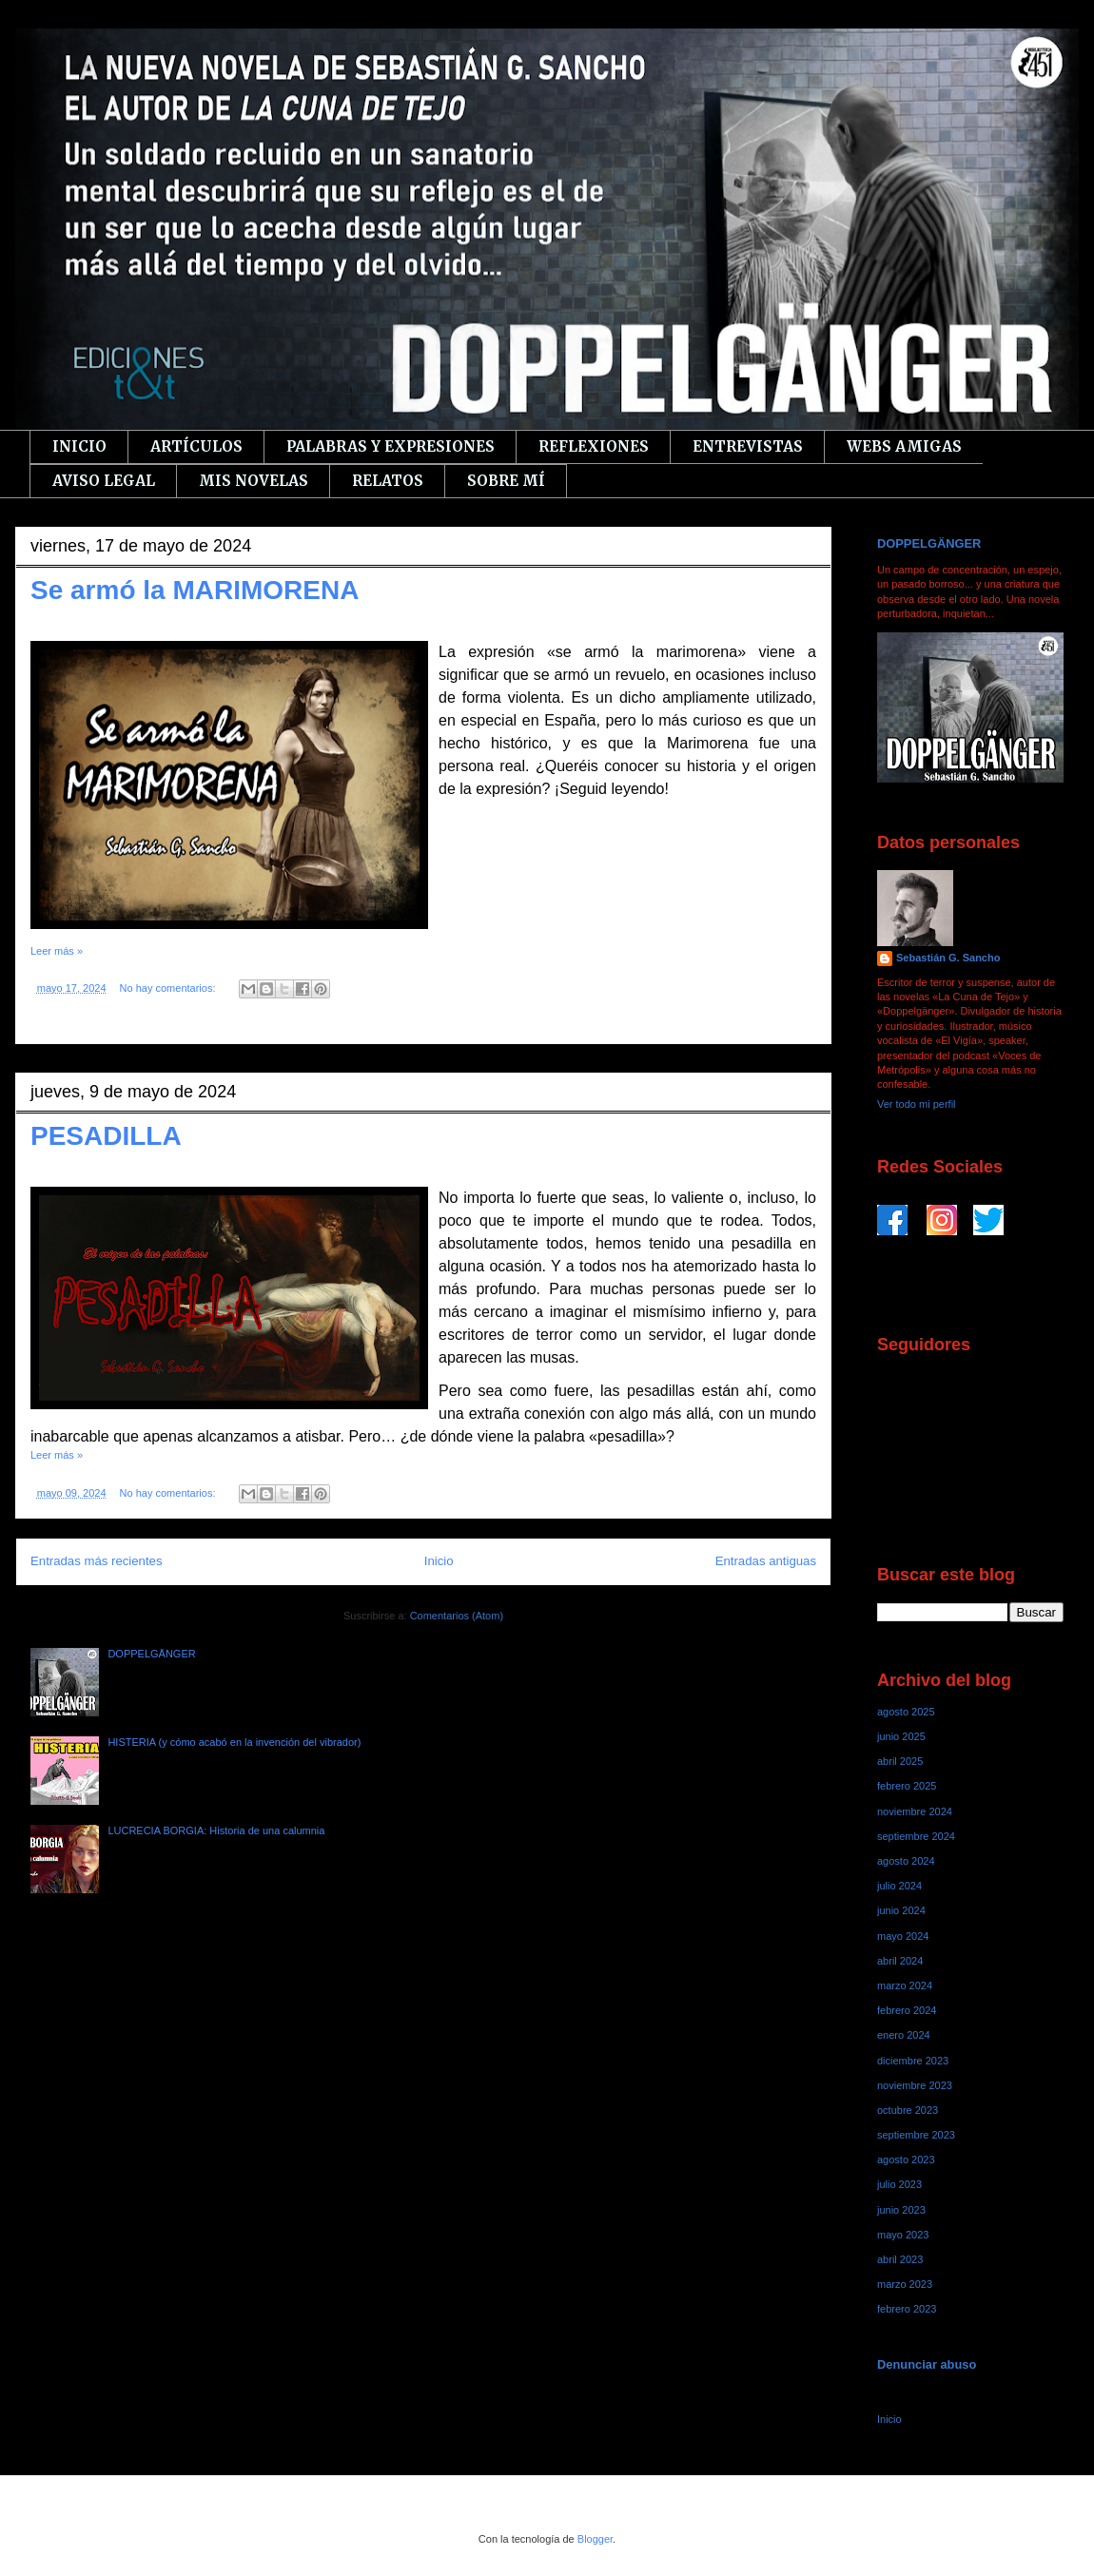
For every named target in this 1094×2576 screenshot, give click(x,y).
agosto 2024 (906, 1861)
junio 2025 (901, 1736)
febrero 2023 (906, 2309)
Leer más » (56, 951)
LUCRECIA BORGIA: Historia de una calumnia (215, 1830)
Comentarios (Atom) (456, 1615)
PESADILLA (106, 1136)
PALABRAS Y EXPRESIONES (390, 446)
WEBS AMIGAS (904, 446)
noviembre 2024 (914, 1811)
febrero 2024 (906, 2010)
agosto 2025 (906, 1711)
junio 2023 (901, 2210)
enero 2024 (903, 2035)
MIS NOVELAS (253, 481)
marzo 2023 (904, 2284)
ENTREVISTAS (748, 446)
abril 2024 (900, 1960)
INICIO (79, 446)
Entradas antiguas (765, 1561)
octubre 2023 (907, 2110)
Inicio (439, 1561)
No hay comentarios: (169, 988)
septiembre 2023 (916, 2134)
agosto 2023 (906, 2159)
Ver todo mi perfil (916, 1104)
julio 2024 (899, 1885)
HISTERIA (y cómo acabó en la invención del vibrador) (234, 1742)
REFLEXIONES (593, 446)
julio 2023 (899, 2184)
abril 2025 (900, 1761)
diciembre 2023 (912, 2060)
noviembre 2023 (914, 2085)
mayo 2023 (902, 2234)
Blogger (595, 2539)
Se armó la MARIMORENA (194, 590)
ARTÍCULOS (196, 446)
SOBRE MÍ (506, 481)
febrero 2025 (906, 1786)
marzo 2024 (904, 1985)
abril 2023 (900, 2259)
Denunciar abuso (926, 2364)
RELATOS (387, 481)
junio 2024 (901, 1910)
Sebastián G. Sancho (948, 957)
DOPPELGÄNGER (151, 1653)
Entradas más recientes (96, 1561)
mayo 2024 (902, 1936)
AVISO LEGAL (103, 481)
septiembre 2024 (916, 1836)
